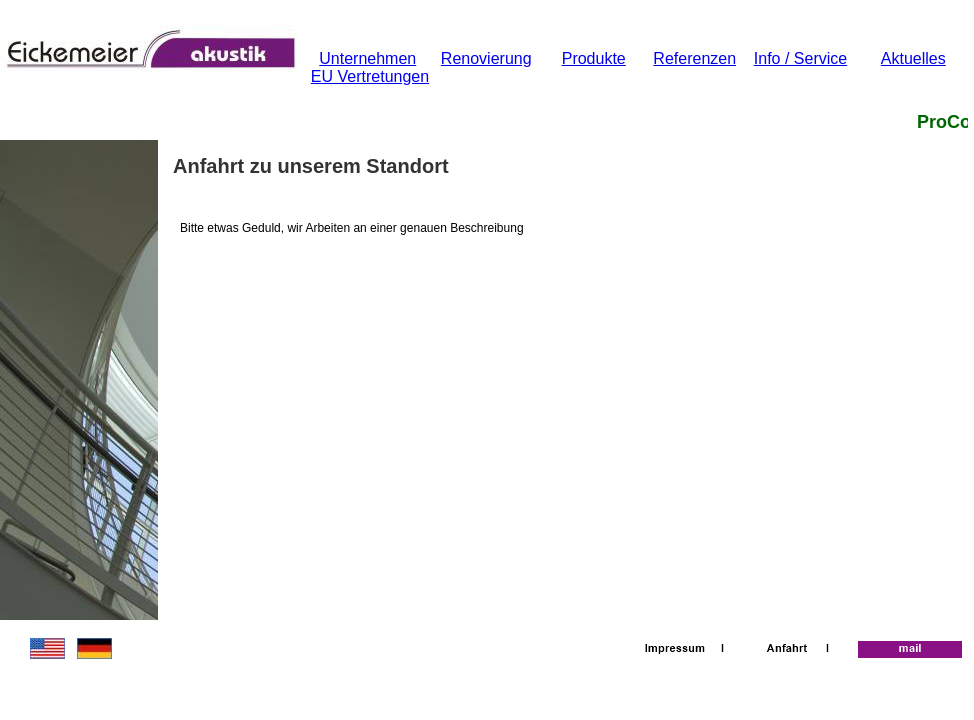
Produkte (594, 58)
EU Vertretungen (370, 76)
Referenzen (694, 58)
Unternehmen (367, 58)
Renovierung (486, 58)
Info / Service (800, 58)
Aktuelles (913, 58)
